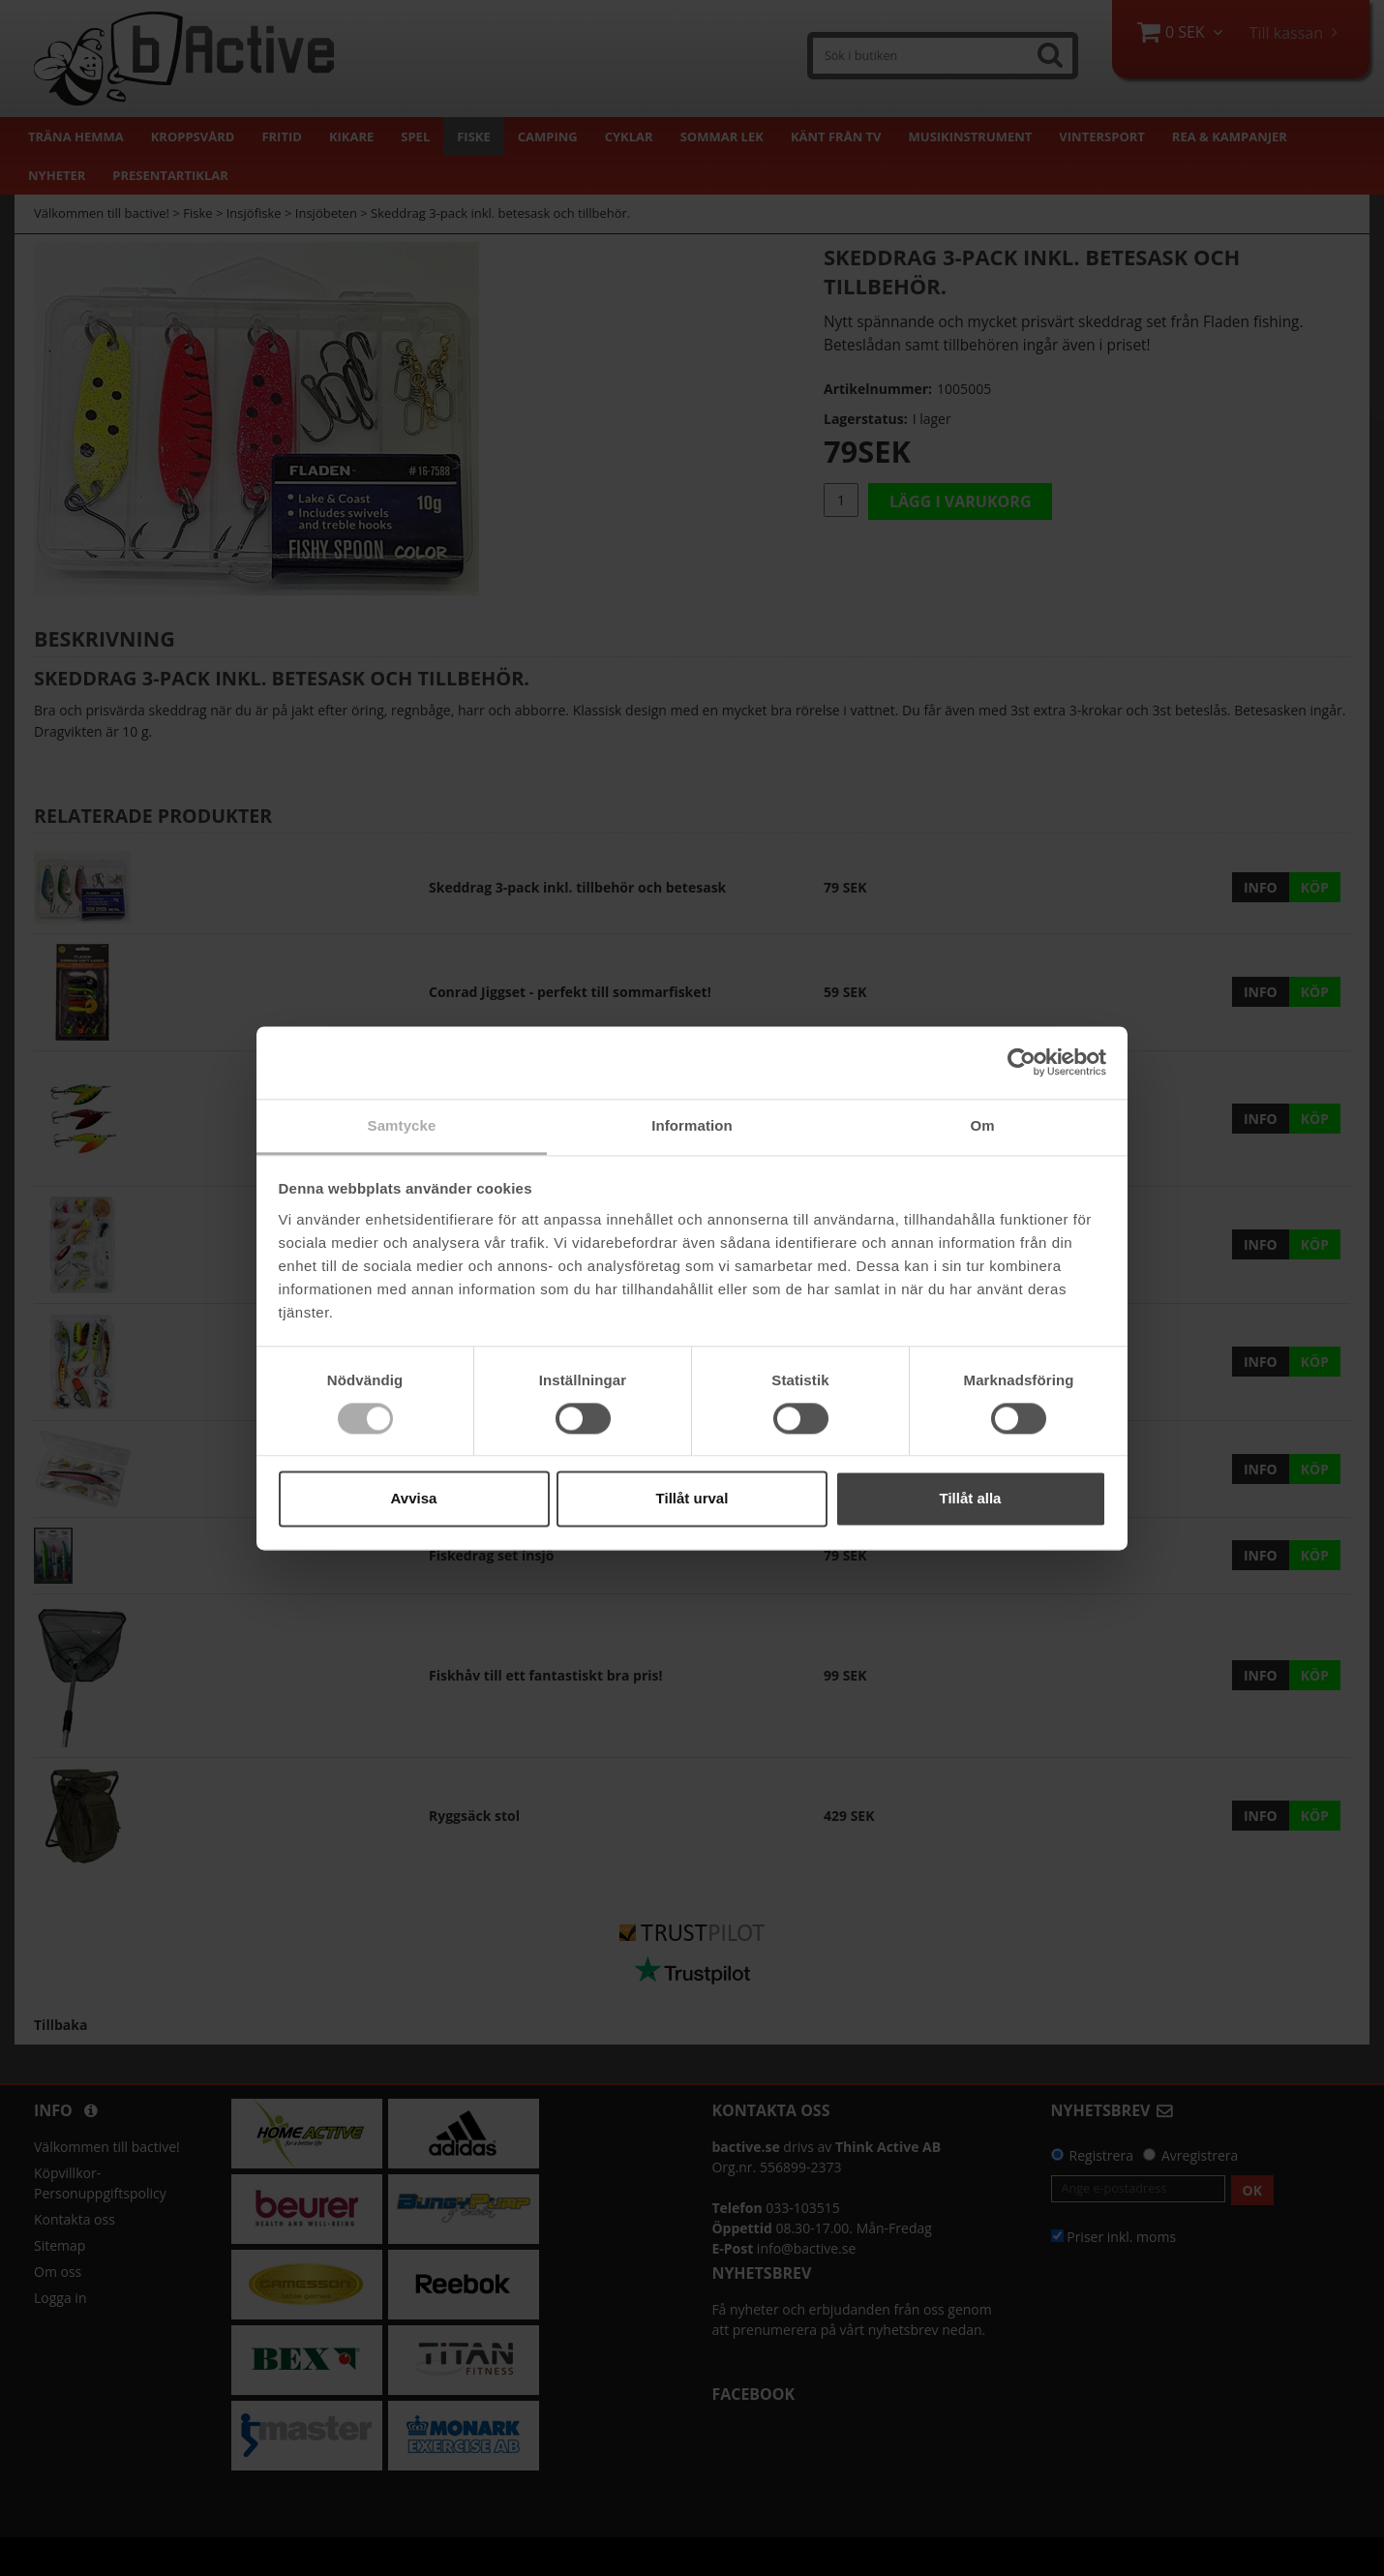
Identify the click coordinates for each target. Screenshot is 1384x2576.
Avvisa (414, 1499)
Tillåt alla (971, 1499)
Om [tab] (982, 1125)
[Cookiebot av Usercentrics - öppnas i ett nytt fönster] (1021, 1061)
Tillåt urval (692, 1499)
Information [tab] (692, 1125)
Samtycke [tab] (402, 1125)
